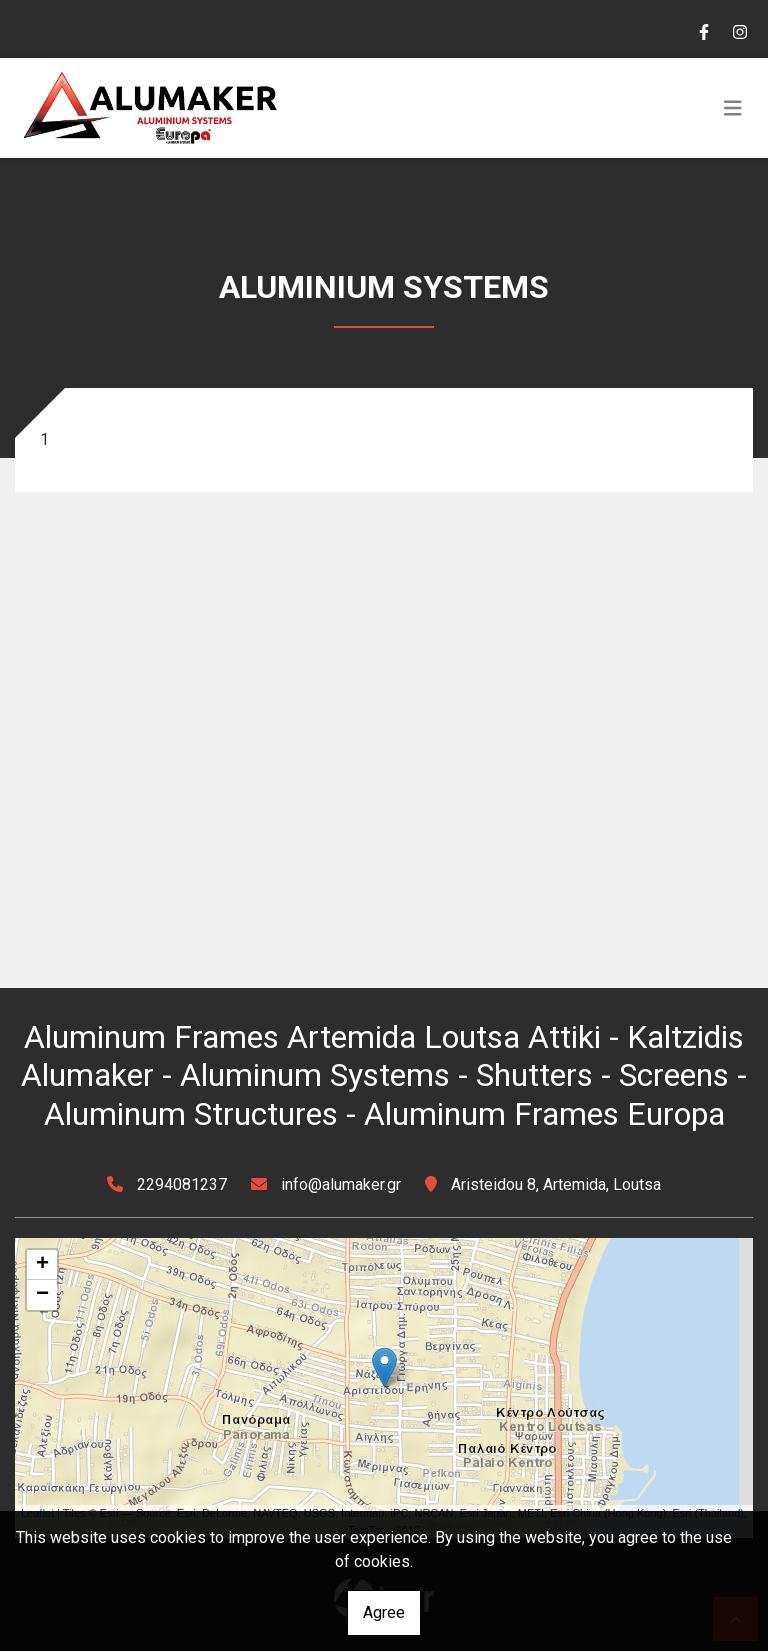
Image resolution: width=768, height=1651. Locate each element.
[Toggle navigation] (733, 108)
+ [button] (42, 1265)
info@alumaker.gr (341, 1184)
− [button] (42, 1295)
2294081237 (182, 1184)
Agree (384, 1612)
